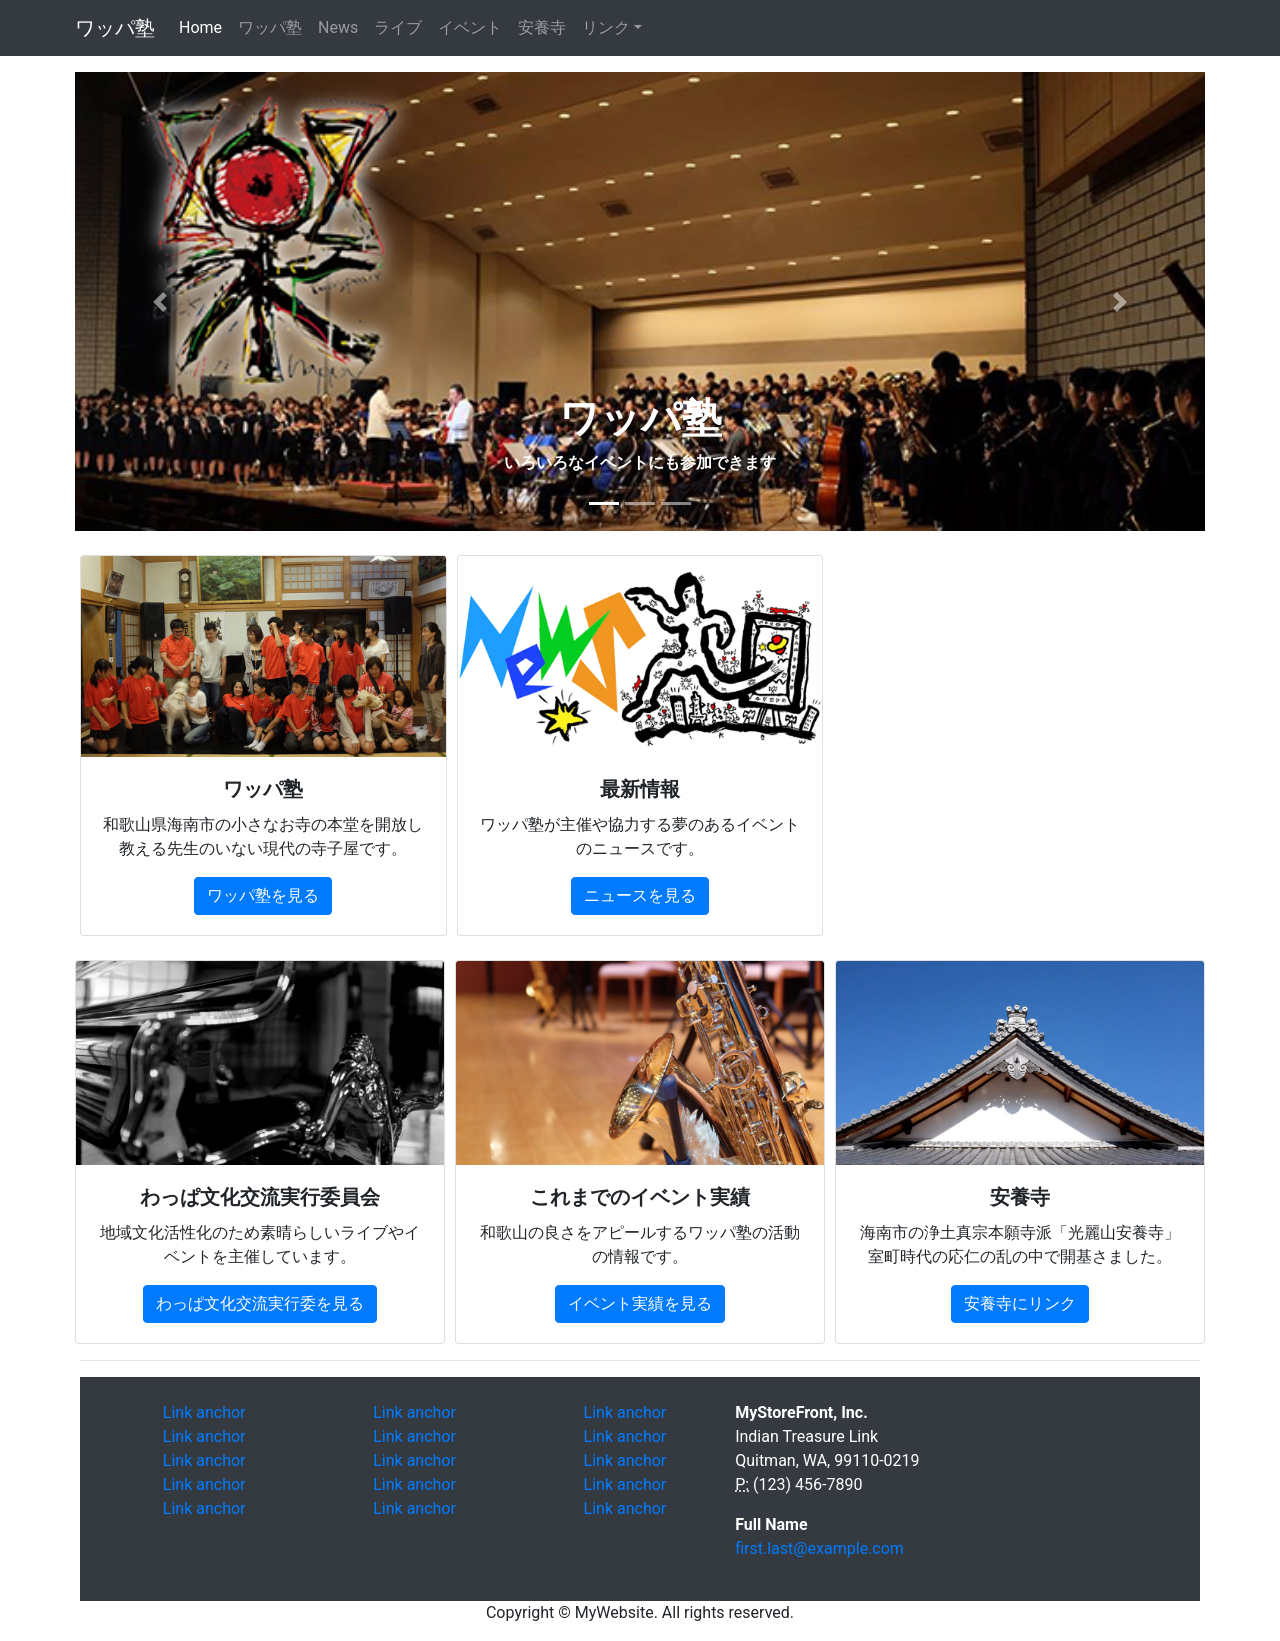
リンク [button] (606, 27)
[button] (160, 301)
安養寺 (542, 27)
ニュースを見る (640, 895)
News (338, 27)
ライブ (398, 27)
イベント (470, 27)
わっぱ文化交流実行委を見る (260, 1303)
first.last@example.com (819, 1548)
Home (204, 26)
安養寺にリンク (1020, 1303)
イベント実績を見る (640, 1303)
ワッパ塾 (115, 28)
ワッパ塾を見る (263, 895)
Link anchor (204, 1412)
